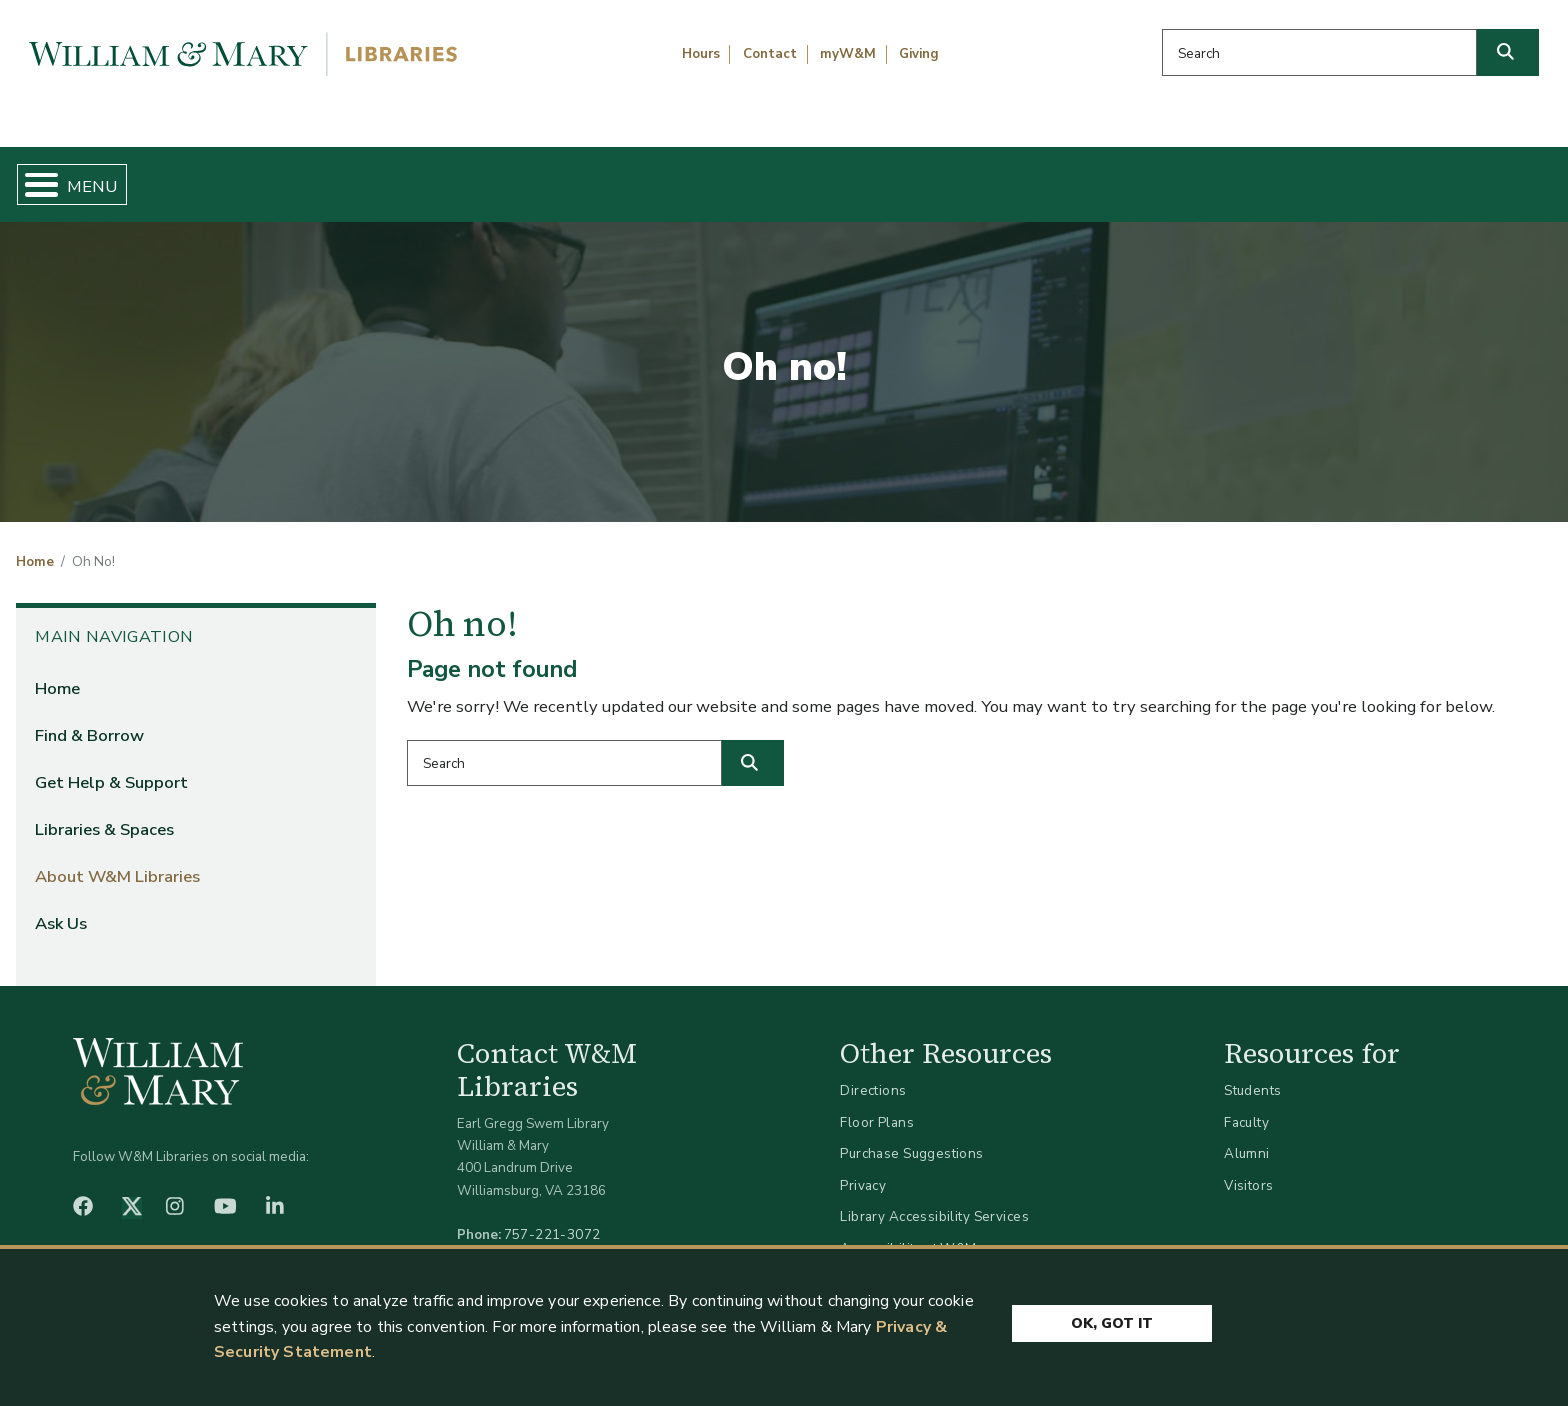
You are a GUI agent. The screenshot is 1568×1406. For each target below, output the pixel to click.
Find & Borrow (335, 176)
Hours (701, 54)
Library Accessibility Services (934, 1200)
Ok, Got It (1112, 1318)
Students (1252, 1074)
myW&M (848, 54)
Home (120, 176)
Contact (770, 54)
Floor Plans (877, 1105)
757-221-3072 (552, 1217)
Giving (919, 54)
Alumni (1247, 1137)
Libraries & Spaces (897, 176)
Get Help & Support (608, 176)
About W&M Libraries (1193, 176)
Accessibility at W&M (908, 1231)
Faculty (1246, 1105)
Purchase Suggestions (911, 1137)
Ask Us (1443, 176)
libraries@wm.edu (557, 1240)
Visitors (1248, 1168)
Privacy (863, 1168)
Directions (873, 1074)
